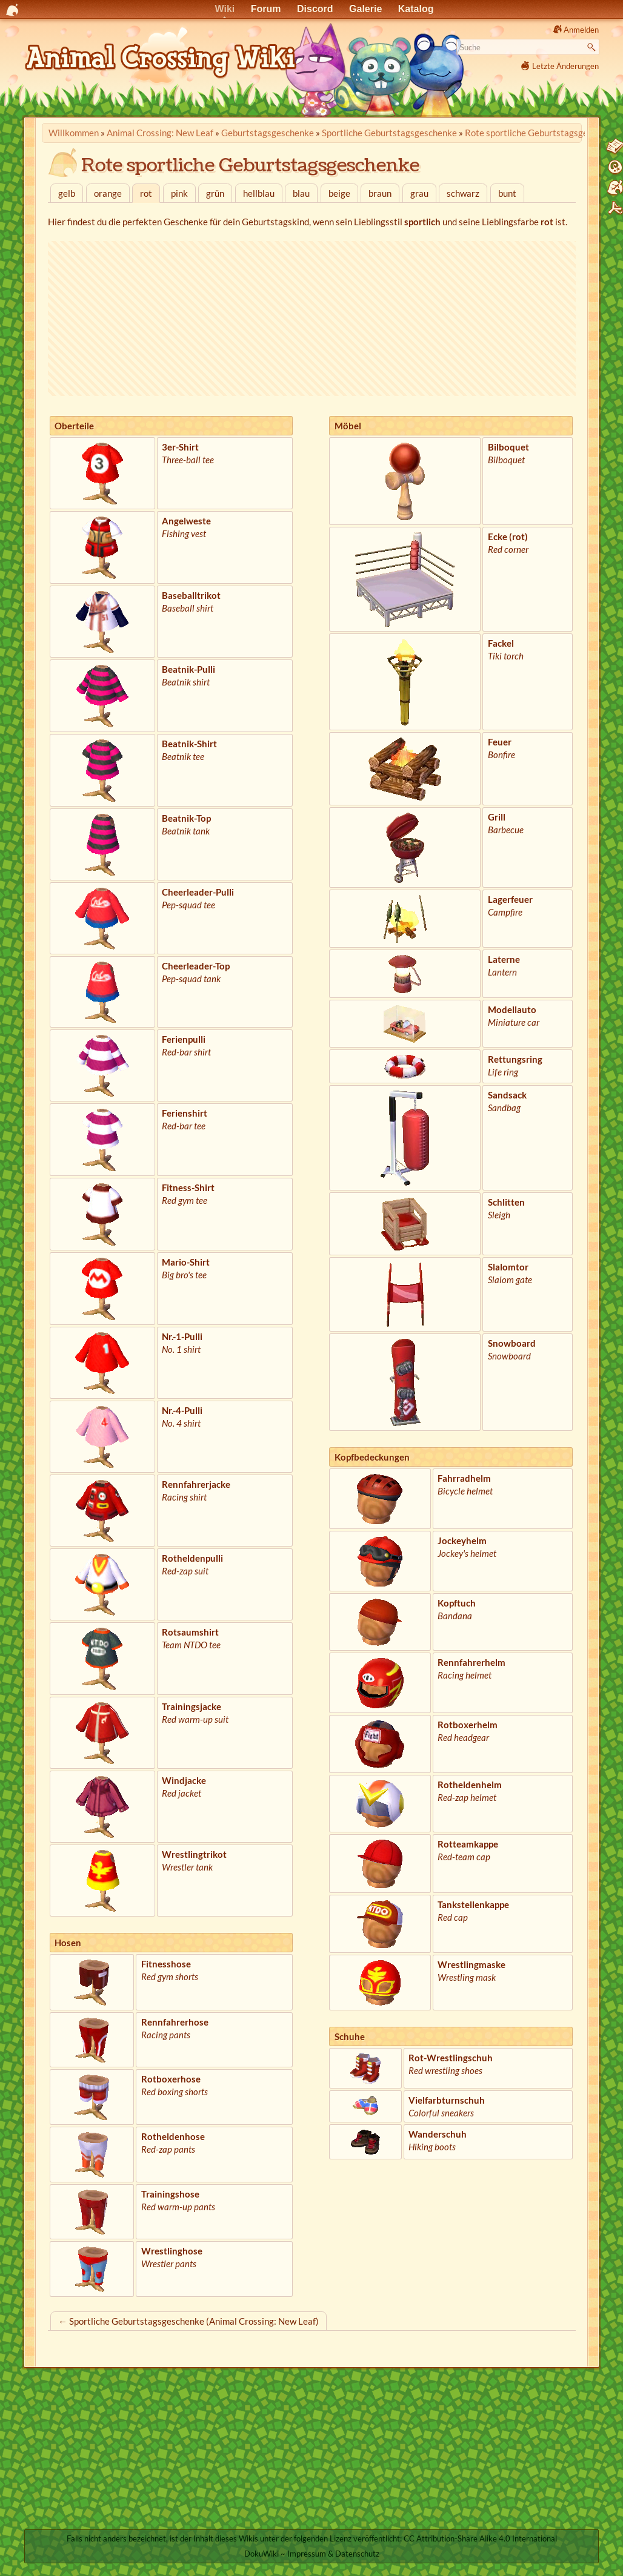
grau (419, 193)
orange (108, 193)
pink (179, 193)
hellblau (259, 193)
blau (301, 193)
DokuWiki (261, 2553)
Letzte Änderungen (565, 66)
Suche (593, 47)
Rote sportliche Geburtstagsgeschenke (543, 132)
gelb (66, 193)
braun (379, 193)
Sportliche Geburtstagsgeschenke (389, 132)
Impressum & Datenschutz (333, 2553)
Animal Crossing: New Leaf (160, 132)
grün (215, 193)
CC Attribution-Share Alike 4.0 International (480, 2538)
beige (339, 193)
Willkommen (73, 132)
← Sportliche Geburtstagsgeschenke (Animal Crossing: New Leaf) (188, 2321)
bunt (507, 193)
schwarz (463, 193)
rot (146, 193)
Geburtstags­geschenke (267, 132)
